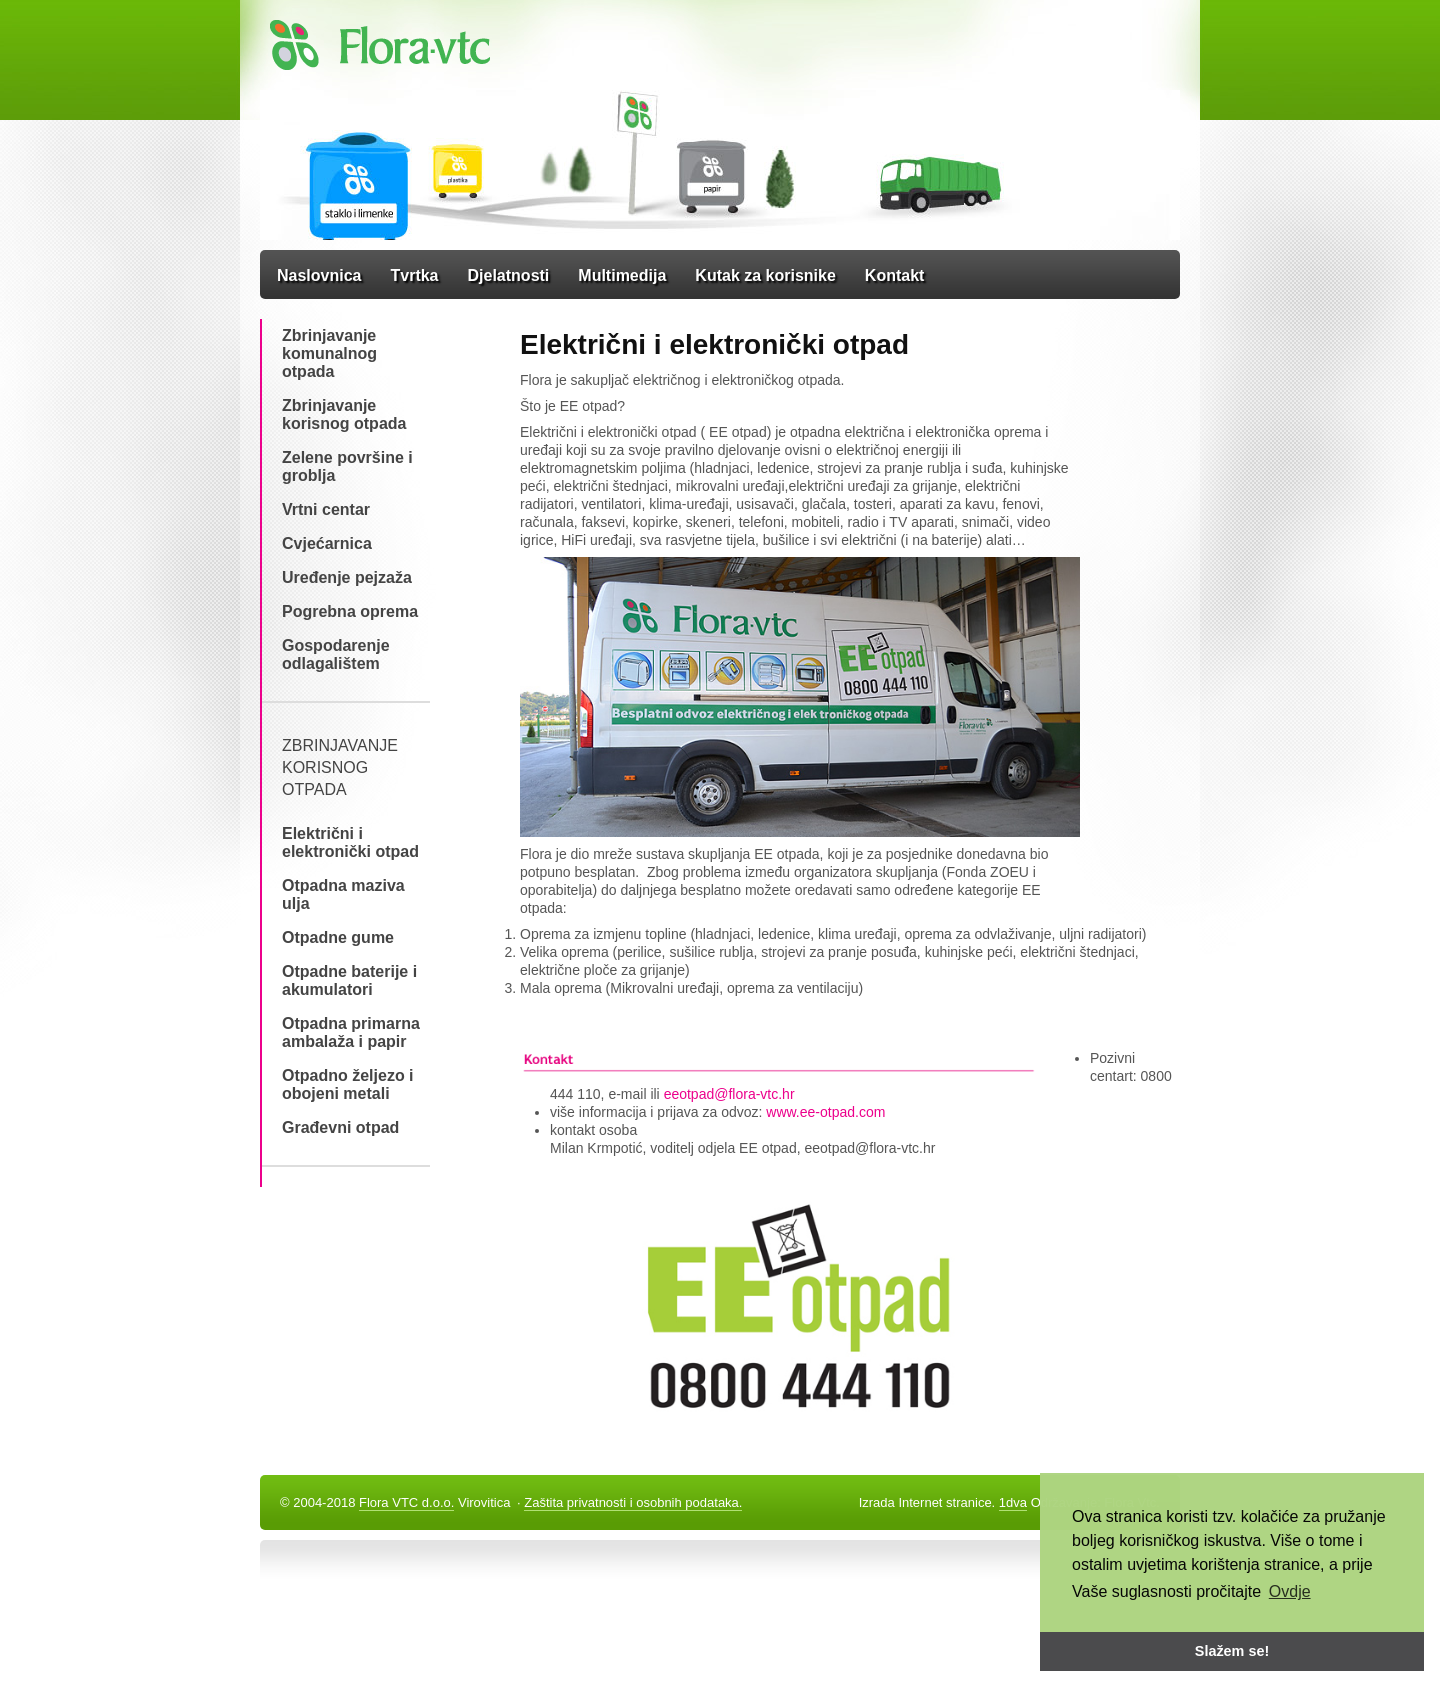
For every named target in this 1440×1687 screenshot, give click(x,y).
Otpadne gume (338, 937)
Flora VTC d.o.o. (406, 1502)
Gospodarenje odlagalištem (336, 654)
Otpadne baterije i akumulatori (349, 980)
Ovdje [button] (1290, 1591)
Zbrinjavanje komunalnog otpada (329, 353)
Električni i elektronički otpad (350, 842)
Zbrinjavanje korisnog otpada (344, 414)
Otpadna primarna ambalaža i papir (351, 1032)
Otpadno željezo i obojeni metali (348, 1084)
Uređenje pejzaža (347, 577)
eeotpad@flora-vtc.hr (729, 1094)
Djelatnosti (509, 275)
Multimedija (622, 275)
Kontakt (895, 275)
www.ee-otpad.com (823, 1112)
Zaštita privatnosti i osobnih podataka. (633, 1502)
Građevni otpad (340, 1127)
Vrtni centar (326, 509)
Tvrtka (414, 275)
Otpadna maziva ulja (343, 894)
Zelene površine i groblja (347, 466)
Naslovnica (319, 275)
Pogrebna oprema (350, 611)
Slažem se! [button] (1232, 1651)
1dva (1013, 1502)
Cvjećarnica (327, 543)
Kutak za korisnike (765, 275)
